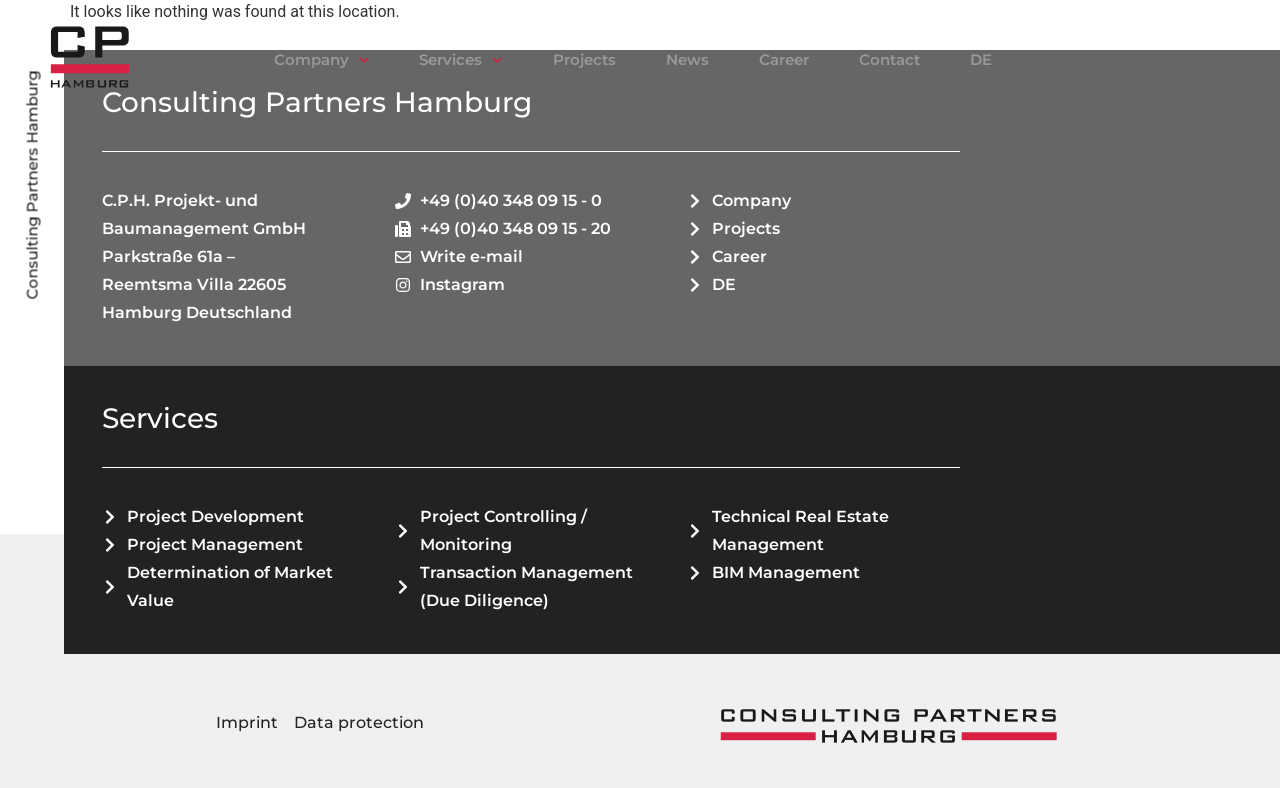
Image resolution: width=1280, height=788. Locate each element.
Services (461, 60)
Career (784, 59)
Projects (584, 59)
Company (322, 60)
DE (981, 59)
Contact (889, 59)
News (687, 59)
